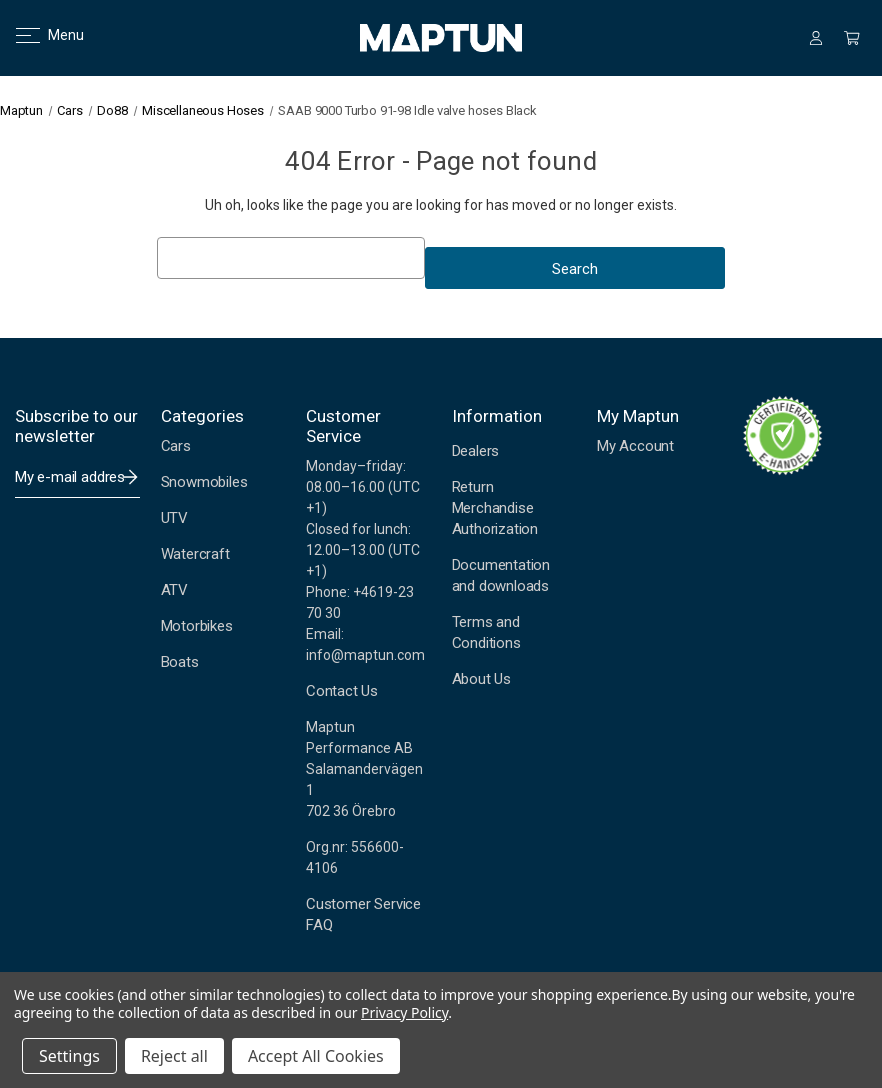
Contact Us (342, 691)
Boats (180, 662)
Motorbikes (197, 626)
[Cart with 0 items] (852, 38)
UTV (174, 518)
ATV (174, 590)
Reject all (174, 1056)
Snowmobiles (204, 482)
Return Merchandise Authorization (495, 508)
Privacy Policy (404, 1012)
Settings (69, 1056)
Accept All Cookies (316, 1056)
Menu (37, 35)
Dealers (476, 451)
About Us (481, 679)
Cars (176, 446)
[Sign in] (816, 38)
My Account (635, 446)
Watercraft (195, 554)
